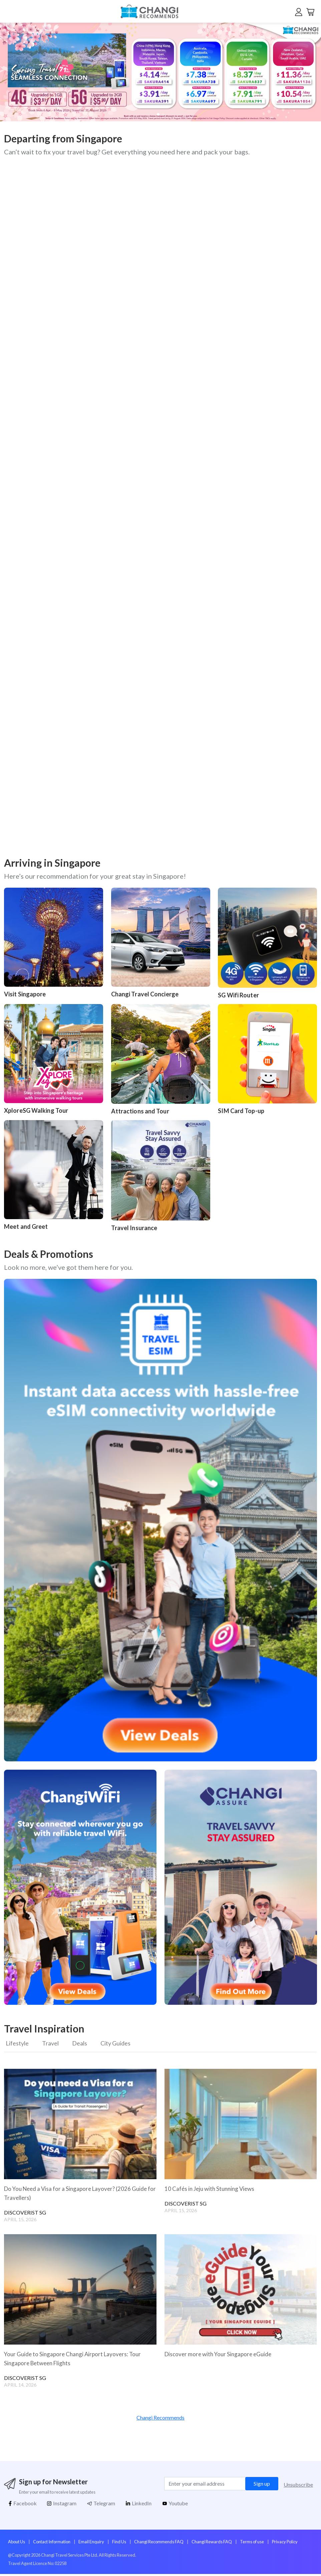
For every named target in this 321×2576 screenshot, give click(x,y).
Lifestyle (17, 2044)
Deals (84, 2044)
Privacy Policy (285, 2543)
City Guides (124, 2044)
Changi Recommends (160, 2419)
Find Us (119, 2543)
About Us (16, 2543)
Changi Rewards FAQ (212, 2543)
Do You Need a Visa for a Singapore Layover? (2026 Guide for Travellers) (78, 2195)
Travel (53, 2044)
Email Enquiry (91, 2543)
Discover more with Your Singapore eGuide (220, 2356)
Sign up (262, 2485)
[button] (299, 72)
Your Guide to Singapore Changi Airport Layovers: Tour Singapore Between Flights (75, 2360)
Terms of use (252, 2543)
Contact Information (51, 2543)
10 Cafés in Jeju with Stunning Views (212, 2190)
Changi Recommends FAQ (159, 2543)
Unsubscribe (298, 2486)
